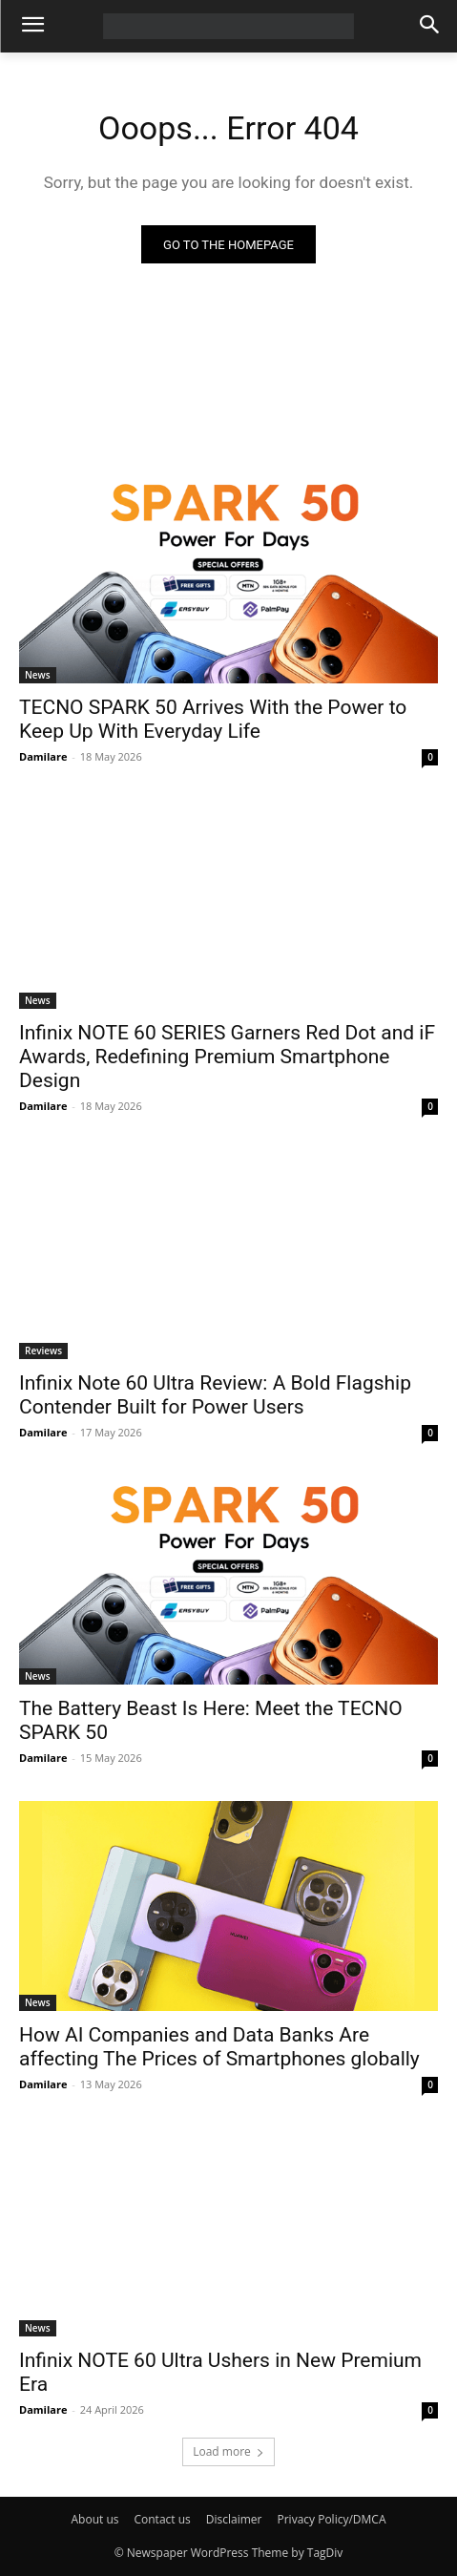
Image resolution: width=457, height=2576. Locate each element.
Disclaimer (234, 2519)
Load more (228, 2451)
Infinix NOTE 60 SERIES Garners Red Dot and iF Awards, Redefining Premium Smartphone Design (227, 1056)
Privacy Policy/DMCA (331, 2519)
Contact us (162, 2519)
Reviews (43, 1350)
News (38, 674)
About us (95, 2519)
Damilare (43, 756)
